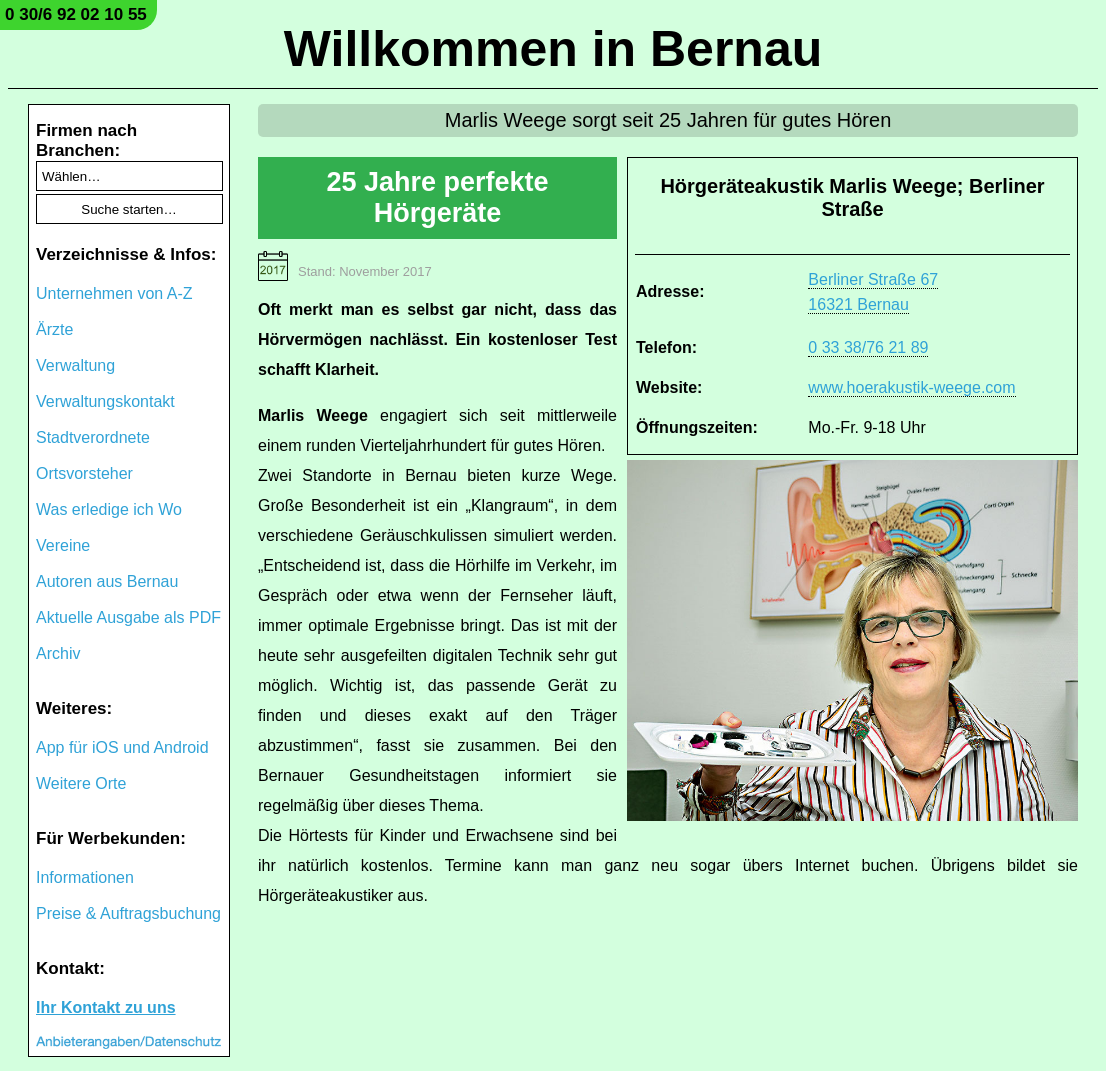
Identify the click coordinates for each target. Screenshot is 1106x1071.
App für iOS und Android (122, 747)
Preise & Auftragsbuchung (128, 913)
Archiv (58, 653)
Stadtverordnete (93, 437)
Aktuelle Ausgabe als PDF (128, 617)
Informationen (85, 877)
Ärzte (54, 329)
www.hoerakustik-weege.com (911, 387)
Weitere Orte (81, 783)
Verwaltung (75, 365)
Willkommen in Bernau (553, 49)
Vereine (63, 545)
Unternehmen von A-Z (114, 293)
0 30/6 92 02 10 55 (76, 14)
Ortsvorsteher (84, 473)
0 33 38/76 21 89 (868, 347)
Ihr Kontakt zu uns (106, 1007)
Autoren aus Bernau (107, 581)
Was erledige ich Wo (109, 509)
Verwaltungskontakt (105, 401)
